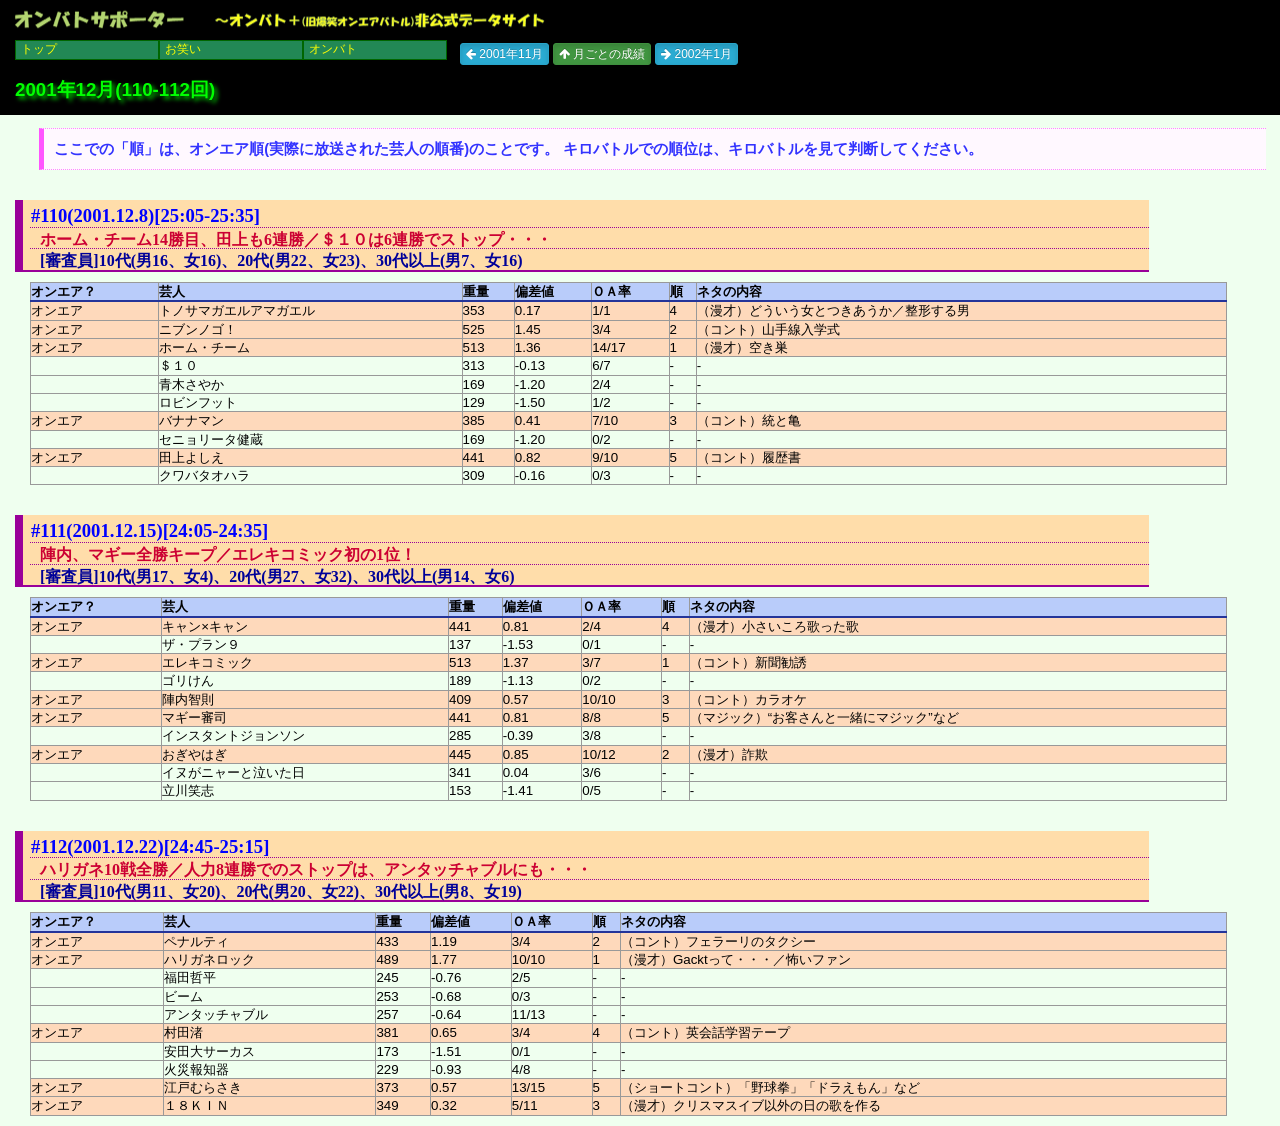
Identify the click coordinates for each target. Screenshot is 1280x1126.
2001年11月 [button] (504, 54)
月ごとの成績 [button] (602, 54)
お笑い (183, 49)
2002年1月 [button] (696, 54)
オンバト (333, 49)
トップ (39, 49)
